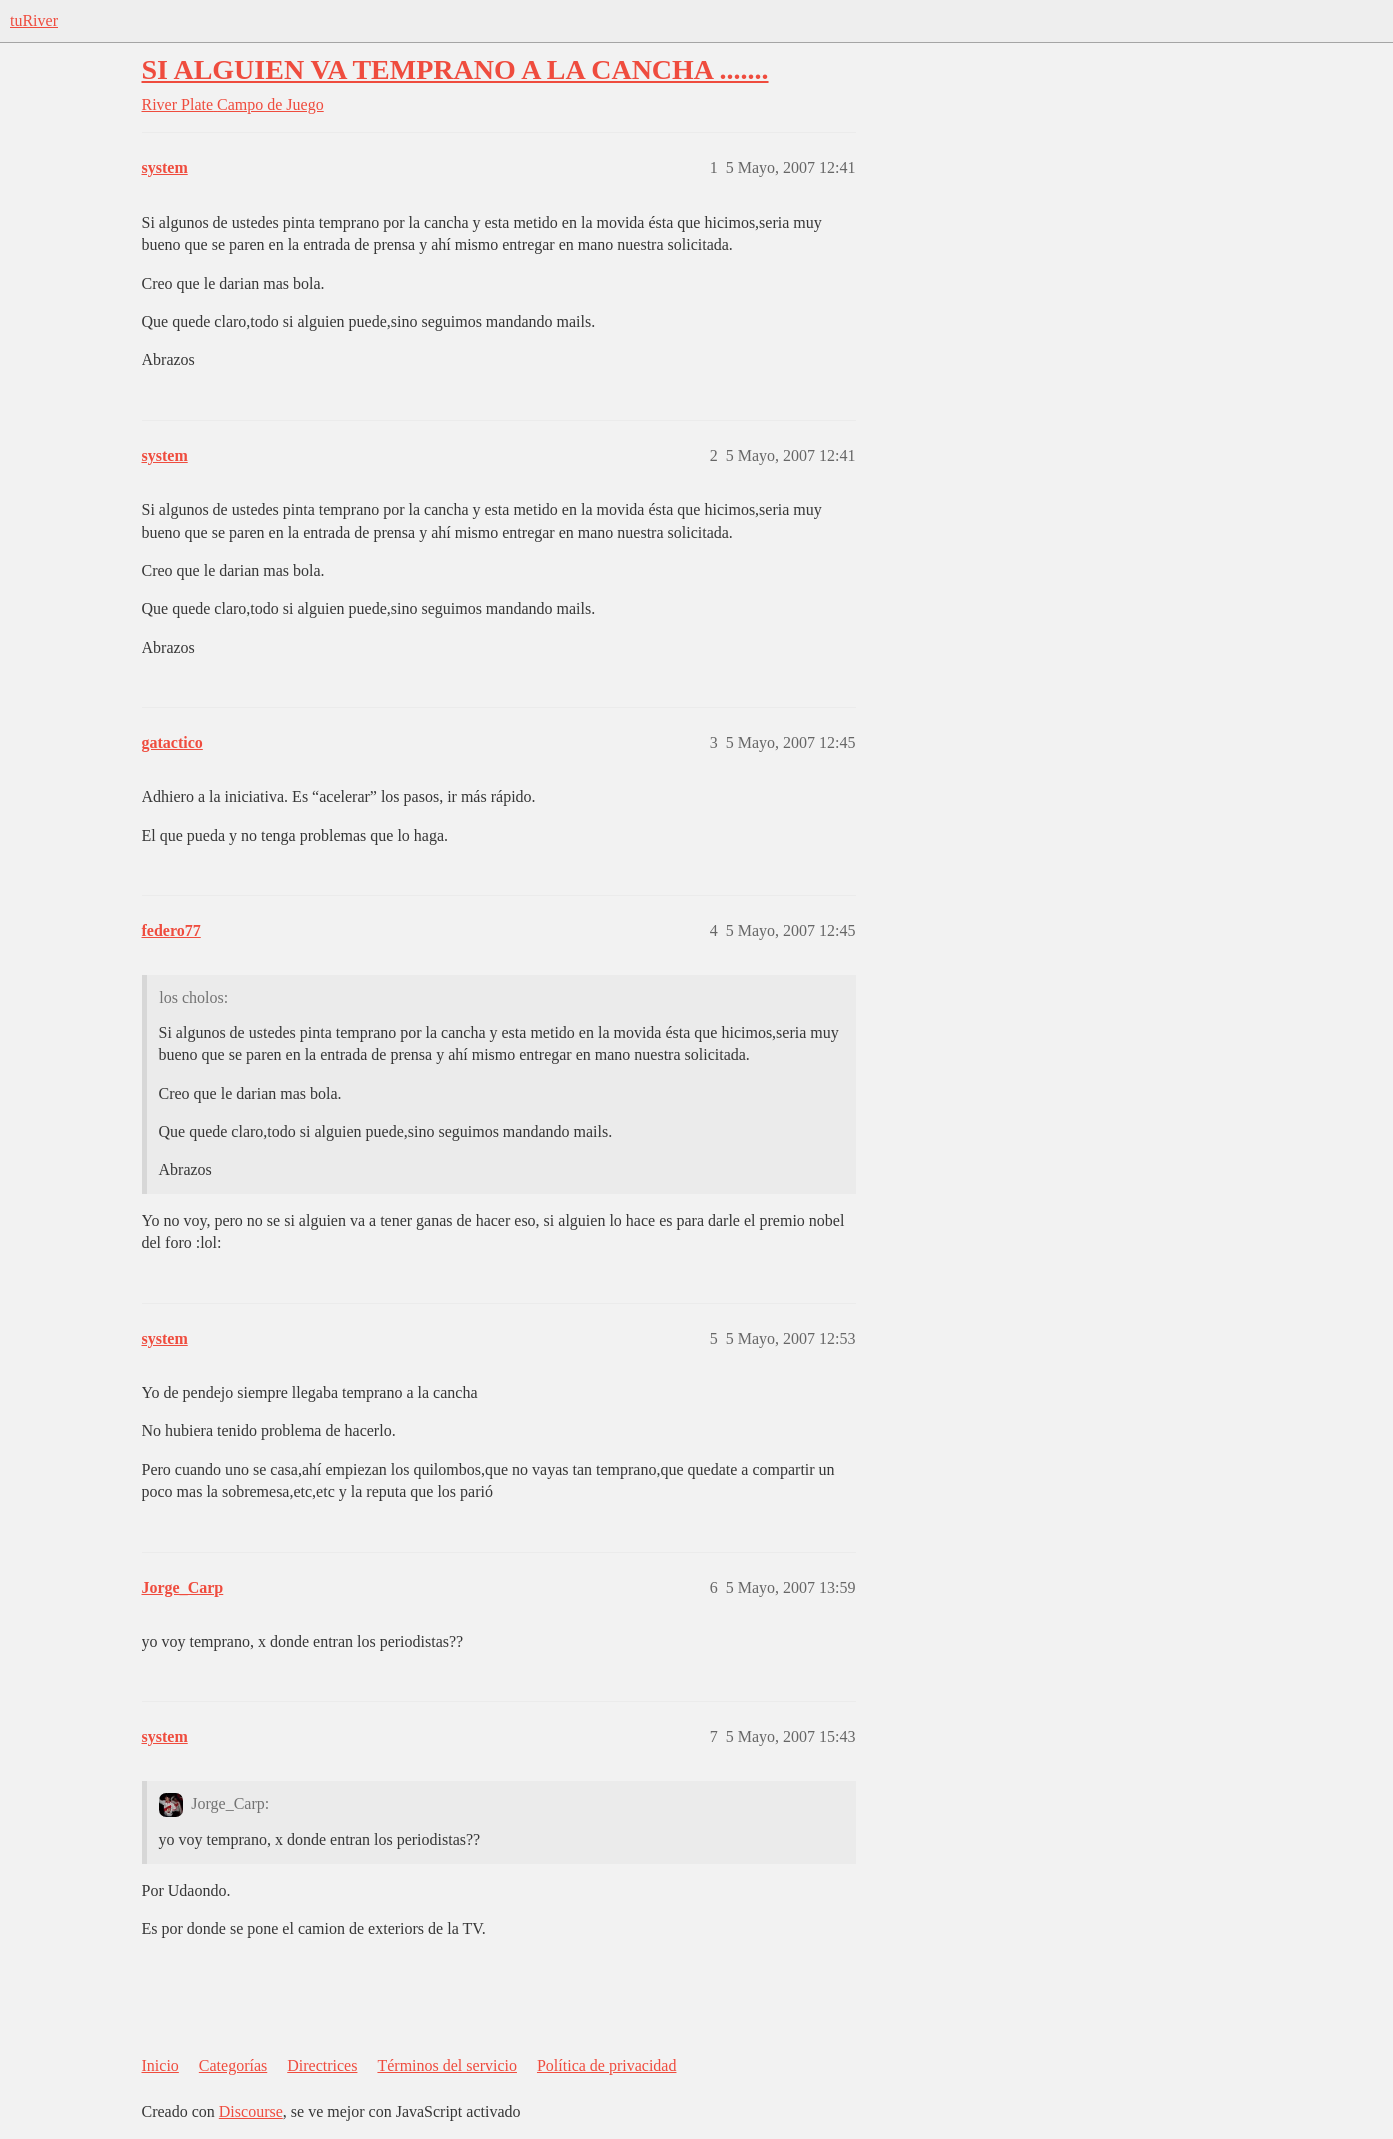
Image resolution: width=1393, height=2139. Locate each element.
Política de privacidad (607, 2065)
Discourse (251, 2111)
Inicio (160, 2065)
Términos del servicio (447, 2065)
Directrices (322, 2065)
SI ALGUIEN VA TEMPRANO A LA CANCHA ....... (455, 69)
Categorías (233, 2065)
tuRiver (34, 20)
